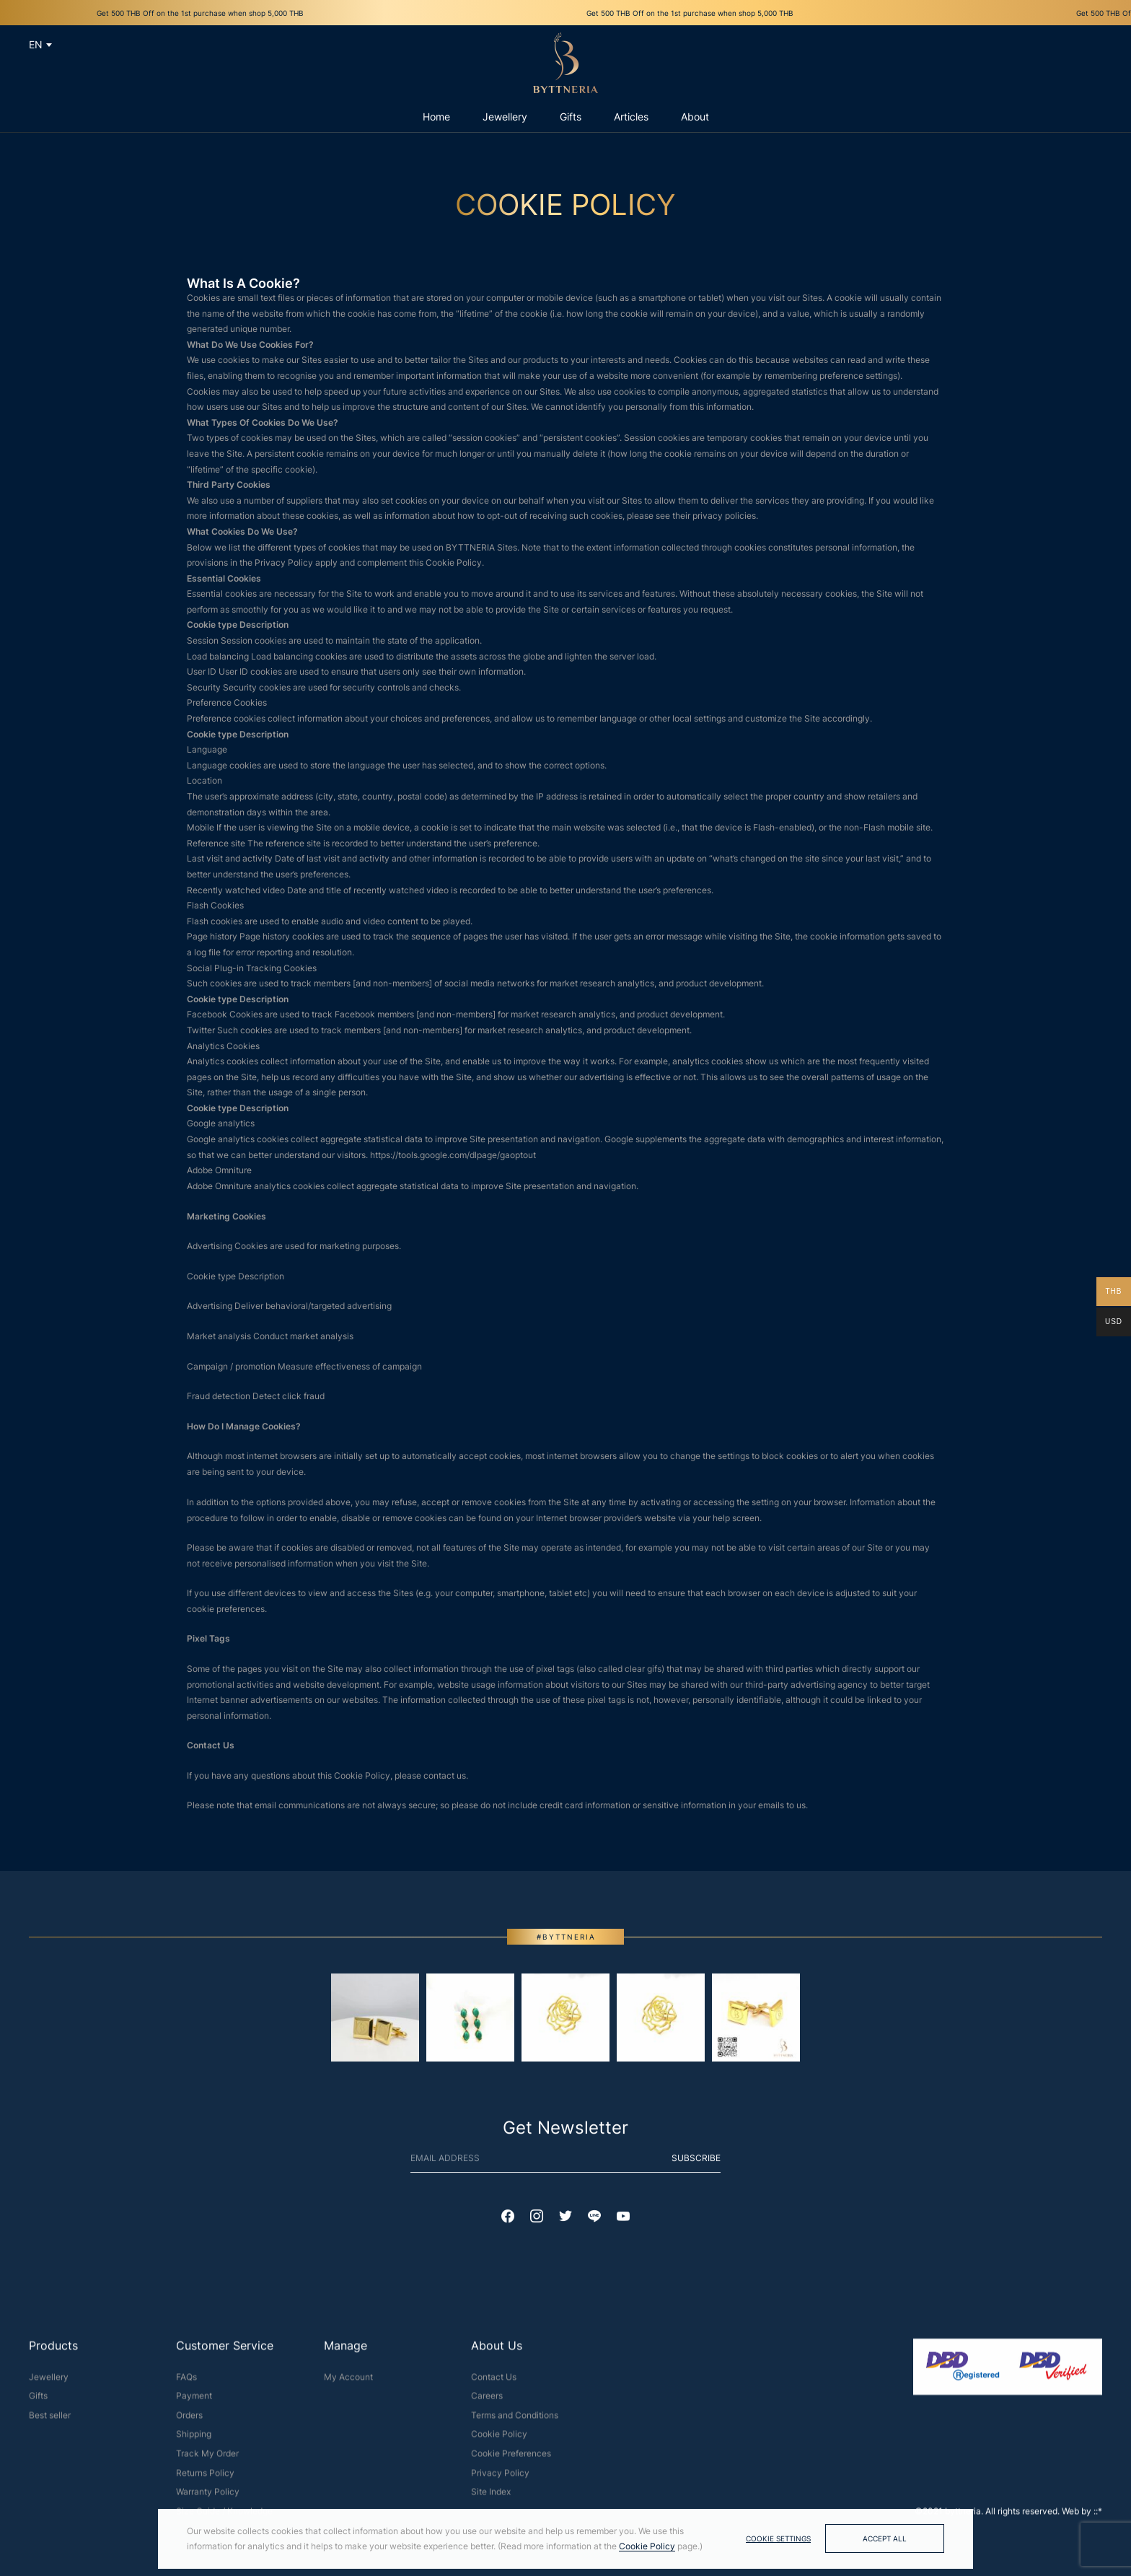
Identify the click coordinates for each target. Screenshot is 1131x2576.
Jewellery (49, 2383)
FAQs (186, 2383)
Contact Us (493, 2383)
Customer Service (224, 2352)
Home (436, 116)
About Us (496, 2352)
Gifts (38, 2402)
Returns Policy (205, 2479)
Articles (631, 116)
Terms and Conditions (514, 2421)
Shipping (193, 2440)
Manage (345, 2352)
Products (53, 2352)
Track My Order (207, 2460)
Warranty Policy (207, 2498)
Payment (194, 2402)
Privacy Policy (500, 2479)
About (695, 116)
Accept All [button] (885, 2538)
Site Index (491, 2498)
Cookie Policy (499, 2440)
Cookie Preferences (511, 2460)
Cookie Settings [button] (778, 2538)
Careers (487, 2402)
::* (1097, 2517)
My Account (348, 2383)
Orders (189, 2421)
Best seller (50, 2421)
